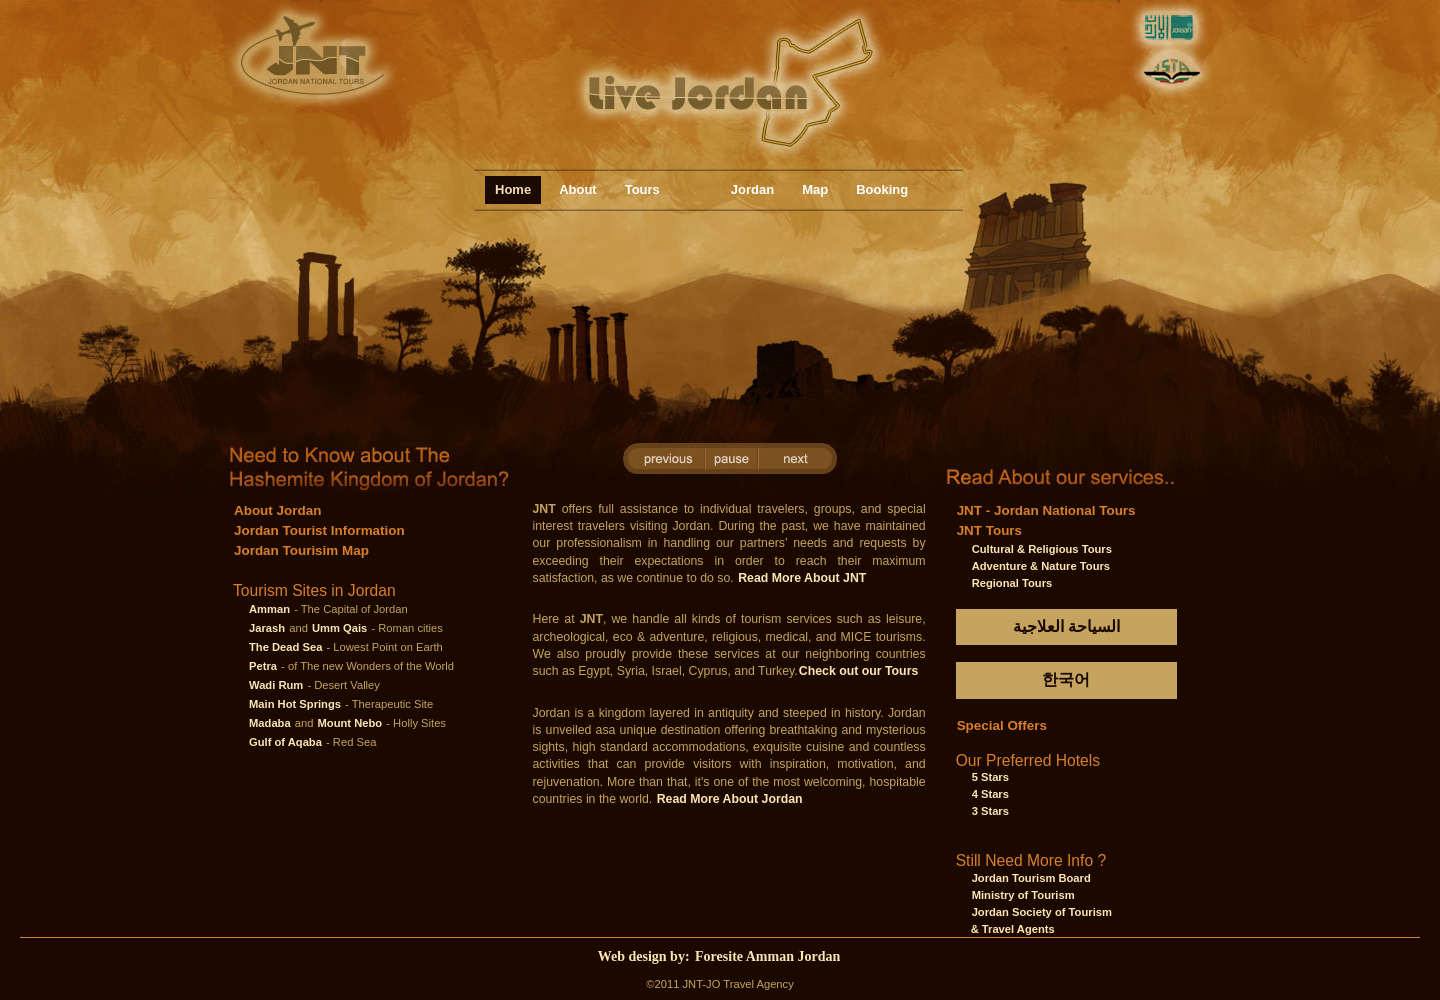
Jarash (267, 628)
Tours (642, 189)
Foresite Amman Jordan (767, 956)
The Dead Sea (285, 647)
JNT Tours (989, 530)
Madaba (270, 723)
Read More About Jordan (730, 799)
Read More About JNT (802, 578)
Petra (263, 666)
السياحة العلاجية (1066, 626)
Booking (882, 189)
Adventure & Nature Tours (1041, 566)
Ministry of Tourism (1023, 895)
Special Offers (1002, 725)
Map (815, 189)
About (578, 189)
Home (513, 189)
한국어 (1066, 679)
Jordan (752, 189)
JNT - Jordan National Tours (1046, 510)
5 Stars (990, 777)
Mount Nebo (350, 723)
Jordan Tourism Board (1031, 878)
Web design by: (645, 956)
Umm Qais (339, 628)
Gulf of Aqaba (285, 742)
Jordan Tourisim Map (301, 550)
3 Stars (990, 811)
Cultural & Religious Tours (1042, 549)
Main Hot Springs (295, 704)
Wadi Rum (276, 685)
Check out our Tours (858, 671)
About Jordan (277, 510)
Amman (269, 609)
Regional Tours (1012, 583)
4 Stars (990, 794)
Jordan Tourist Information (319, 530)
